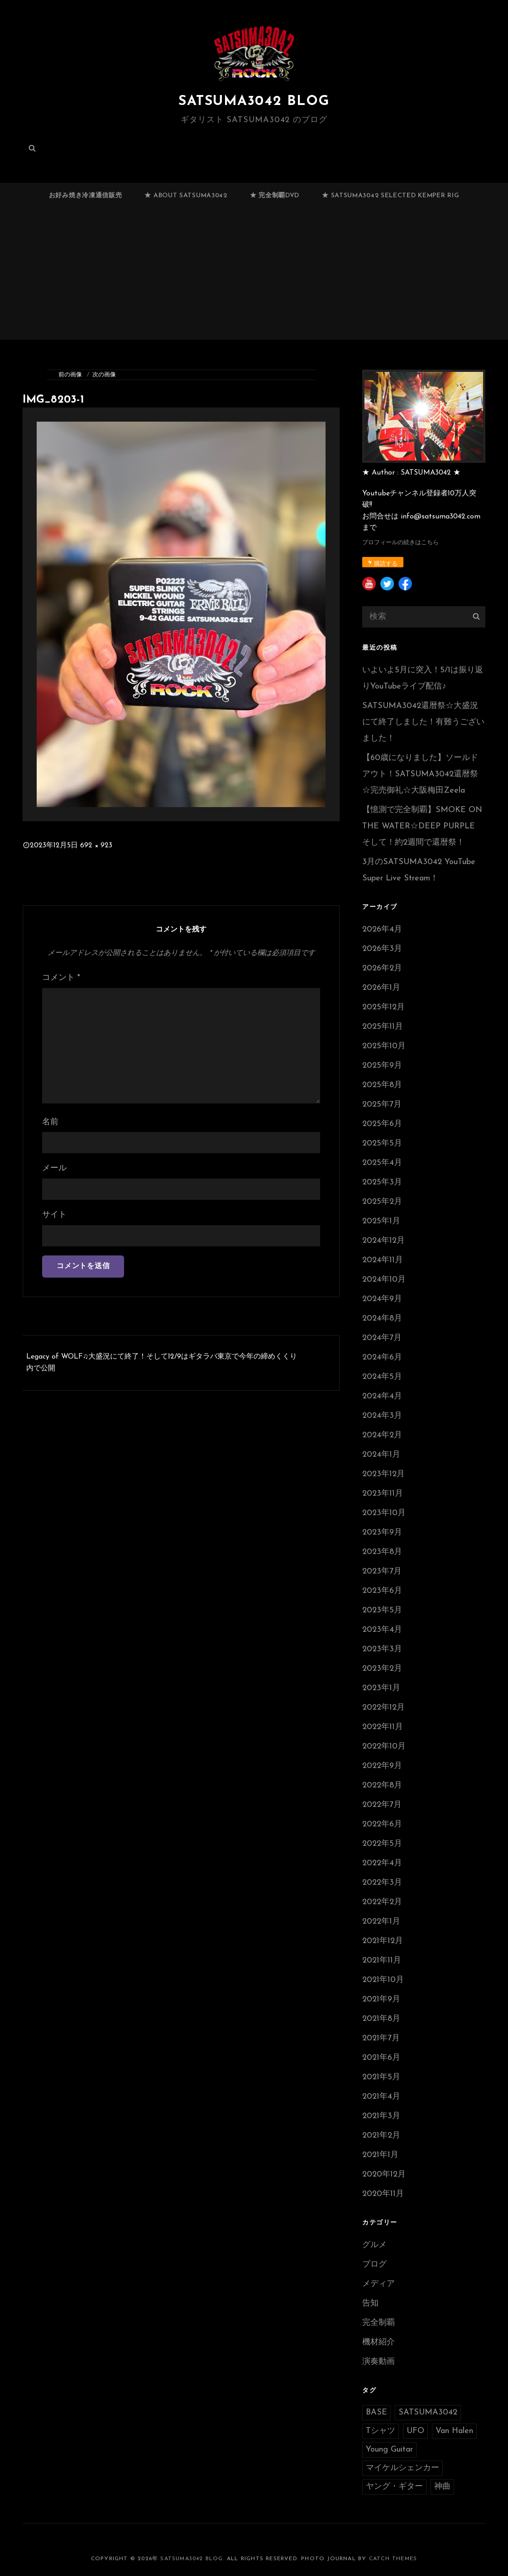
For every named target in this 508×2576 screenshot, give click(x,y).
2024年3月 (382, 1416)
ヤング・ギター (394, 2486)
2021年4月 (381, 2096)
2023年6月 (382, 1591)
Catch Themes (393, 2559)
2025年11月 (382, 1026)
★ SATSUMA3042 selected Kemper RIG (390, 195)
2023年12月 (383, 1474)
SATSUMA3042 (427, 2412)
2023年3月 (382, 1649)
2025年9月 (382, 1065)
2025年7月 (382, 1104)
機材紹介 (378, 2342)
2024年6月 (382, 1357)
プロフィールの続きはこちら (400, 543)
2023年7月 (382, 1571)
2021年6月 (381, 2057)
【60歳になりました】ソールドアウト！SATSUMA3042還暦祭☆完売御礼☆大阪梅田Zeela (420, 774)
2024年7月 (382, 1338)
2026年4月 (382, 929)
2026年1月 (381, 988)
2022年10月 (384, 1746)
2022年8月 (382, 1785)
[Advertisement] (255, 277)
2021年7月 (381, 2038)
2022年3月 (382, 1882)
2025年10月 (384, 1046)
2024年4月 (382, 1396)
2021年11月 (381, 1960)
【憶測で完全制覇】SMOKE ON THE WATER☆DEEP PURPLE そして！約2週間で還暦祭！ (422, 826)
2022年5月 (382, 1843)
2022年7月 (382, 1805)
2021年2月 (381, 2135)
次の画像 (104, 375)
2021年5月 (381, 2077)
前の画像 (70, 375)
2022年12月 (383, 1707)
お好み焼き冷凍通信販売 (85, 195)
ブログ (374, 2264)
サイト (54, 1215)
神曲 (442, 2486)
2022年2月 (382, 1902)
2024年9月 (382, 1299)
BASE (376, 2412)
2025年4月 (382, 1163)
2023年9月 (382, 1532)
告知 (370, 2303)
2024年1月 (381, 1454)
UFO (415, 2431)
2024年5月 (382, 1377)
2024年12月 (383, 1240)
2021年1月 (380, 2155)
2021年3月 (381, 2116)
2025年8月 (382, 1085)
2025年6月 (382, 1124)
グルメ (374, 2245)
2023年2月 (382, 1668)
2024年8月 (382, 1318)
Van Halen (454, 2431)
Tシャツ (380, 2431)
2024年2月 (382, 1435)
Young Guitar (389, 2449)
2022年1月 (381, 1921)
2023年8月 (382, 1552)
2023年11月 (382, 1493)
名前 (50, 1122)
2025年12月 (383, 1007)
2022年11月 (382, 1727)
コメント (61, 978)
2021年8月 (381, 2019)
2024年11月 (382, 1260)
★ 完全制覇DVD (274, 195)
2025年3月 (382, 1182)
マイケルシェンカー (402, 2468)
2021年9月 (381, 1999)
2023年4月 (382, 1629)
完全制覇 (378, 2323)
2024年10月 (384, 1279)
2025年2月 (382, 1202)
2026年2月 (382, 968)
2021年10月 (383, 1980)
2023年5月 (382, 1610)
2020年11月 (383, 2194)
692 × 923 (96, 845)
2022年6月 (382, 1824)
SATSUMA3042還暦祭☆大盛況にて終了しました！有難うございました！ (423, 722)
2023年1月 (381, 1688)
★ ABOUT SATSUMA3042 (185, 195)
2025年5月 (382, 1143)
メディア (378, 2284)
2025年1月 (381, 1221)
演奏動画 (378, 2361)
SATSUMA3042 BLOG (254, 101)
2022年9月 (382, 1766)
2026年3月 (382, 949)
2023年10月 (384, 1513)
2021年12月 (382, 1941)
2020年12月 (384, 2174)
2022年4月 (382, 1863)
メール (54, 1168)
